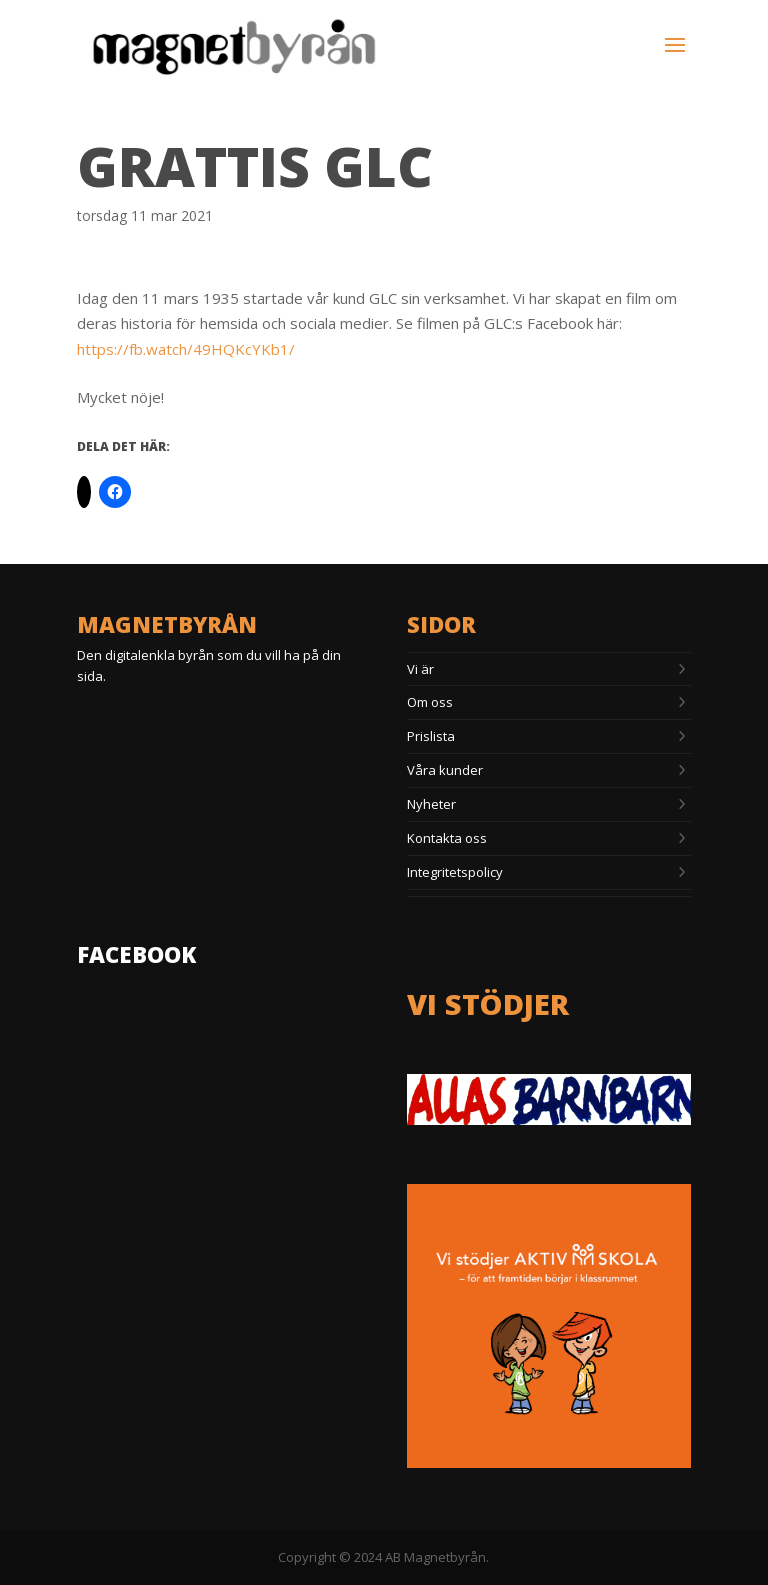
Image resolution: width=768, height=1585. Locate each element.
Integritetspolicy (455, 872)
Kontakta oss (447, 838)
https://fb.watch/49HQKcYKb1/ (186, 349)
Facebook (136, 954)
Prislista (431, 736)
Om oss (430, 702)
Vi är (420, 669)
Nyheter (431, 804)
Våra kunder (445, 770)
